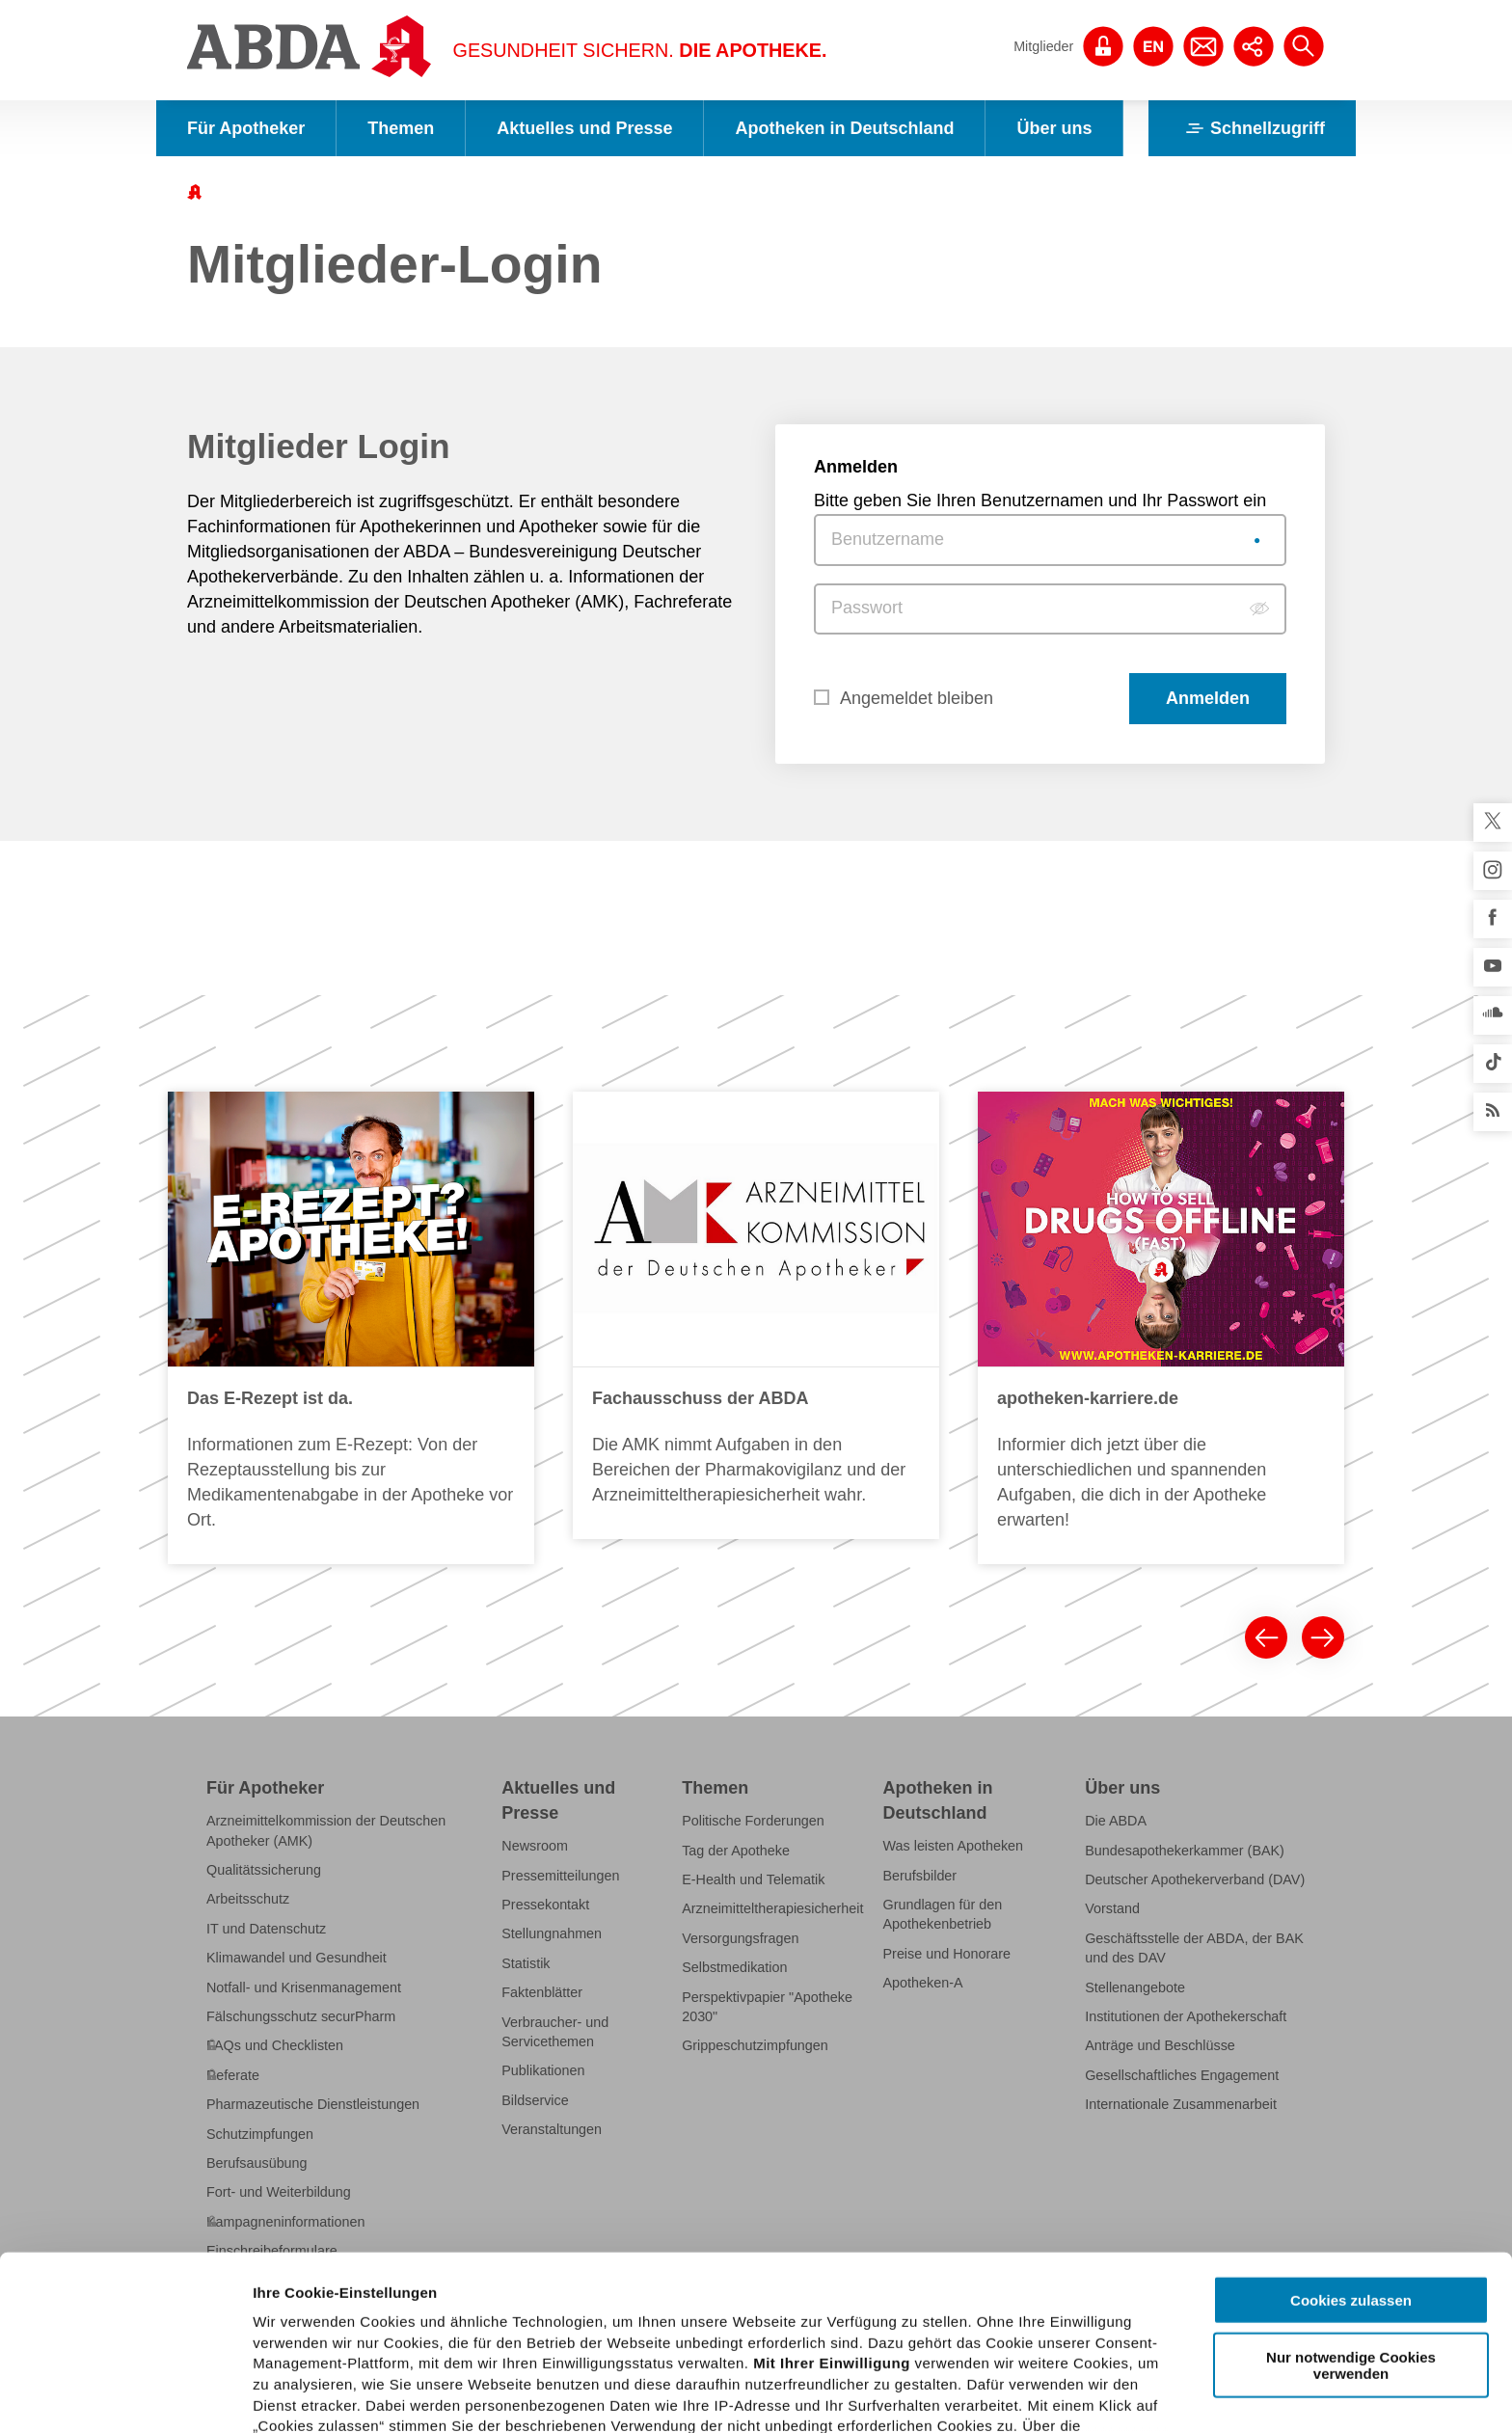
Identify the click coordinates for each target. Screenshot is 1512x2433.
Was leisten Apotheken (953, 1845)
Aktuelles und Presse (584, 128)
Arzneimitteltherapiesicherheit (772, 1908)
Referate (232, 2075)
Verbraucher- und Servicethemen (554, 2031)
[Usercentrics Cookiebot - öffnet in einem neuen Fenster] (124, 2395)
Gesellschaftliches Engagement (1182, 2075)
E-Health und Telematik (753, 1879)
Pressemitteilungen (560, 1875)
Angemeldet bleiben (916, 698)
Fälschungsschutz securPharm (300, 2016)
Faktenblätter (541, 1992)
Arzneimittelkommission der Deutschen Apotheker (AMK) (326, 1830)
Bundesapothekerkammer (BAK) (1184, 1850)
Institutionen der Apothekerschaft (1185, 2016)
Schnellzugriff (1252, 128)
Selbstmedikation (734, 1967)
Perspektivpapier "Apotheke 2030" (767, 2006)
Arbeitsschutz (247, 1898)
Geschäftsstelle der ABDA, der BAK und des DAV (1194, 1948)
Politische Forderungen (753, 1820)
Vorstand (1112, 1908)
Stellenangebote (1135, 1987)
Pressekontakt (545, 1904)
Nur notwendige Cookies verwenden (1351, 2215)
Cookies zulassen (1351, 2151)
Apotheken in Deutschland (844, 128)
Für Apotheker (246, 128)
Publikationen (542, 2070)
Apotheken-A (923, 1982)
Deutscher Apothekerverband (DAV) (1195, 1879)
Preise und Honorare (947, 1953)
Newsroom (534, 1845)
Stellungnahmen (551, 1933)
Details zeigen (1025, 2395)
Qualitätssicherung (263, 1870)
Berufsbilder (920, 1875)
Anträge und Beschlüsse (1160, 2045)
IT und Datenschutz (266, 1928)
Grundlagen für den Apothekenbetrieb (943, 1914)
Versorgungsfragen (740, 1938)
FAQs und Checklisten (274, 2045)
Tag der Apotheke (736, 1850)
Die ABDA (1116, 1820)
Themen (400, 128)
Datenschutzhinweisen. (726, 2339)
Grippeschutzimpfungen (755, 2045)
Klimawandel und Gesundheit (296, 1957)
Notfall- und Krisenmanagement (303, 1987)
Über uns (1054, 128)
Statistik (525, 1963)
